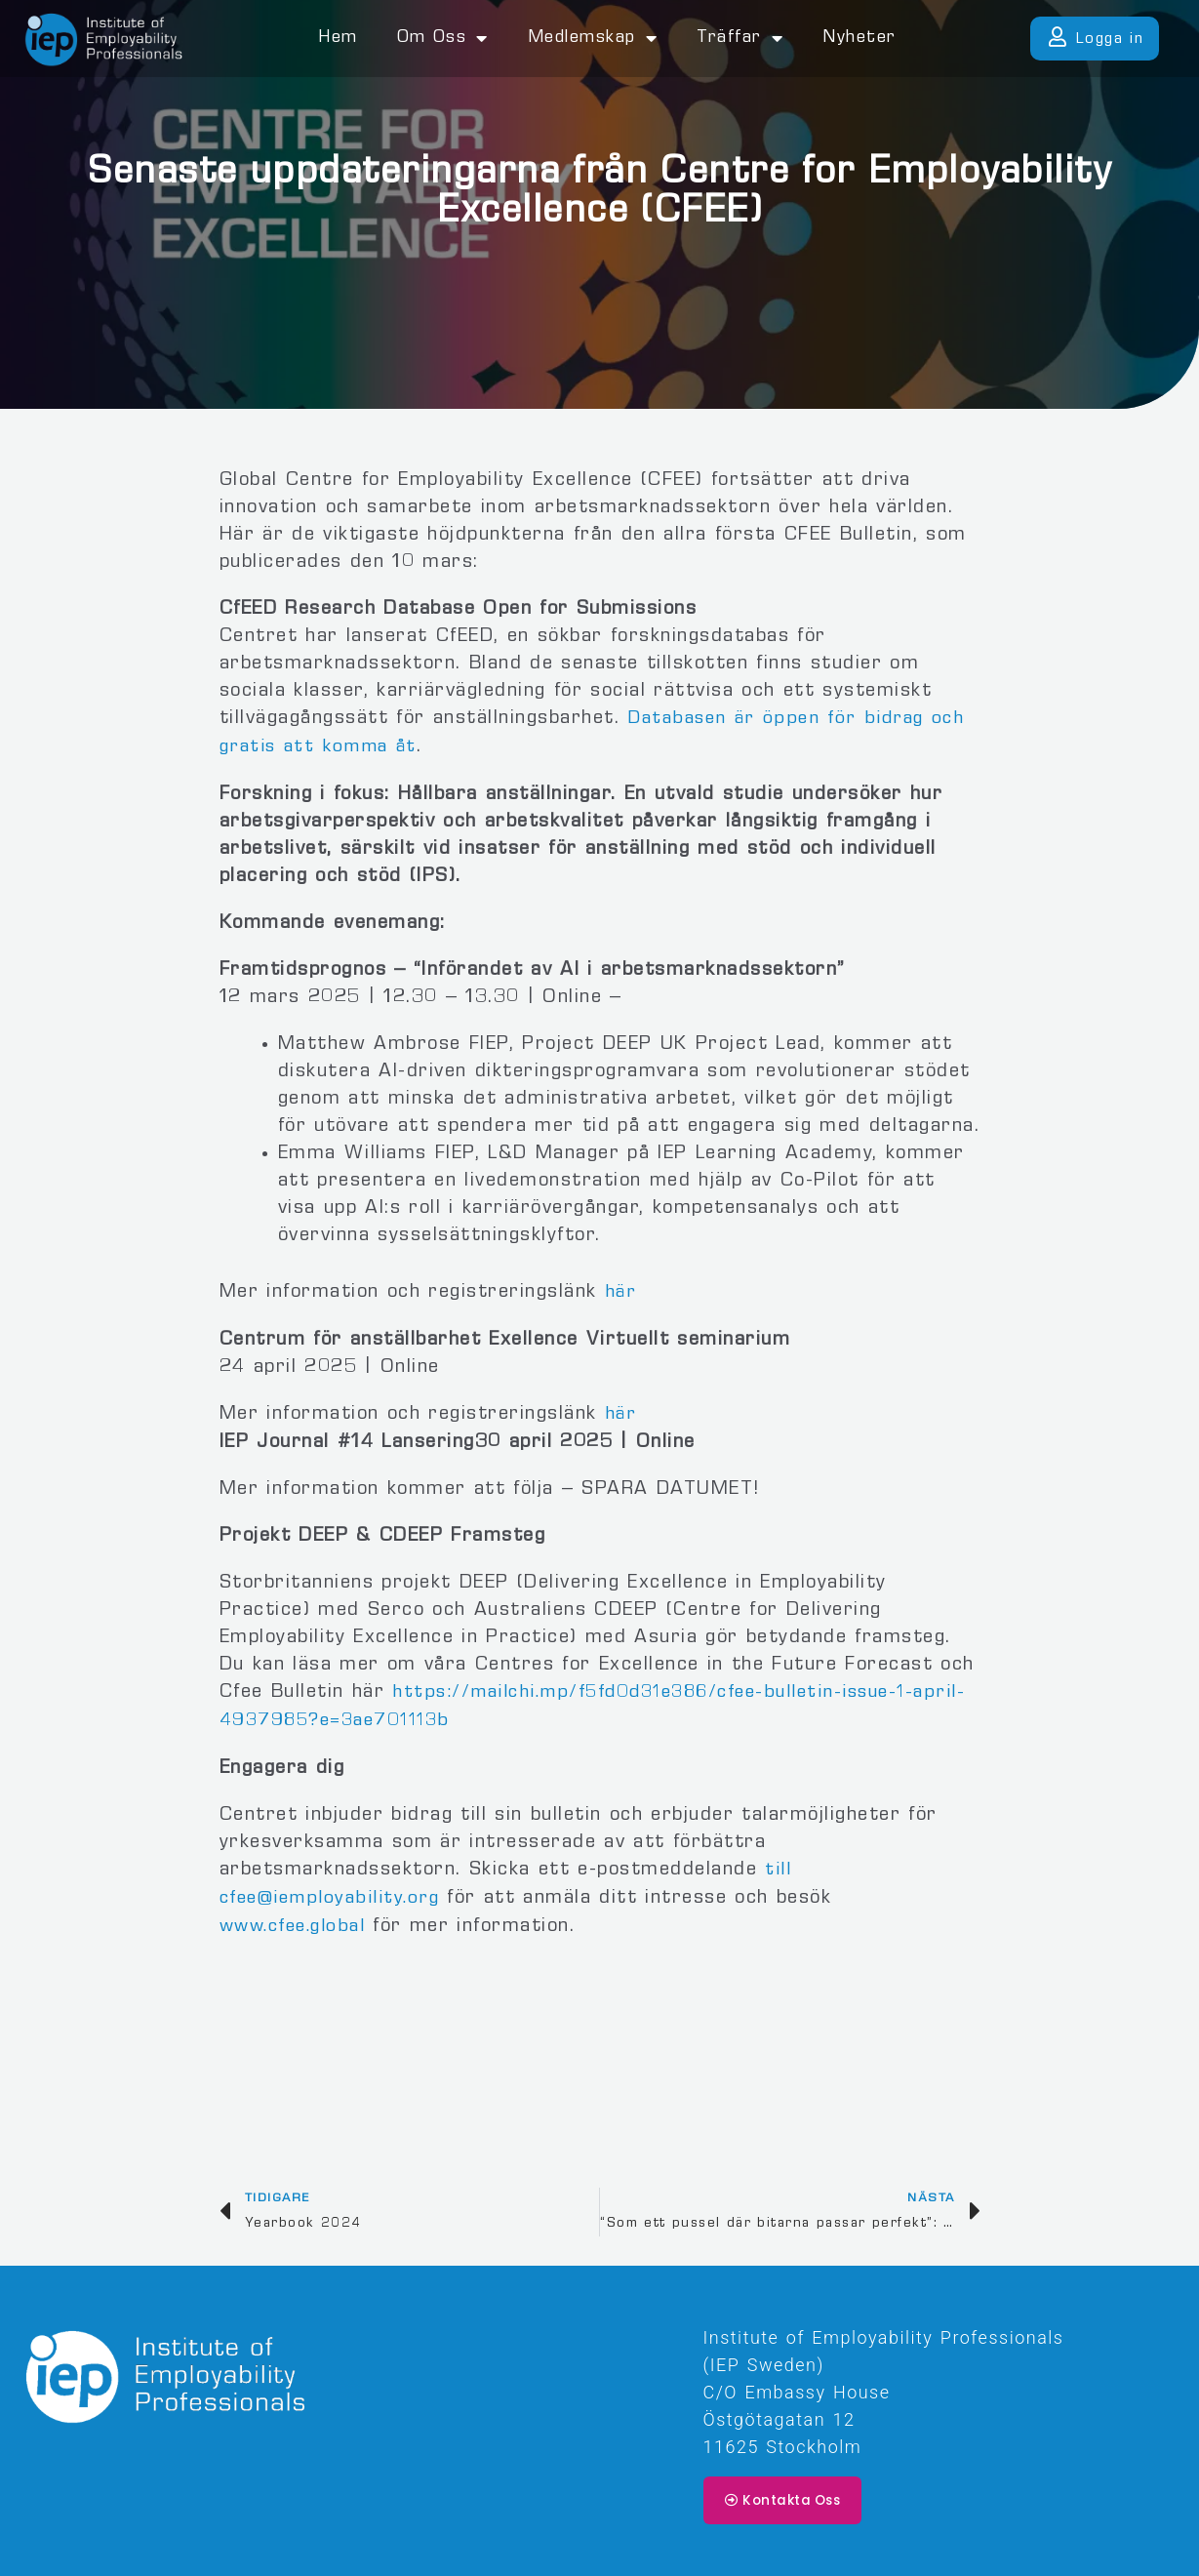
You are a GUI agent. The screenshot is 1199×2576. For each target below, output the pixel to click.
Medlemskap (593, 38)
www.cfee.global (297, 1919)
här (621, 1291)
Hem (338, 38)
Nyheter (859, 38)
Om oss (443, 38)
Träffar (740, 38)
